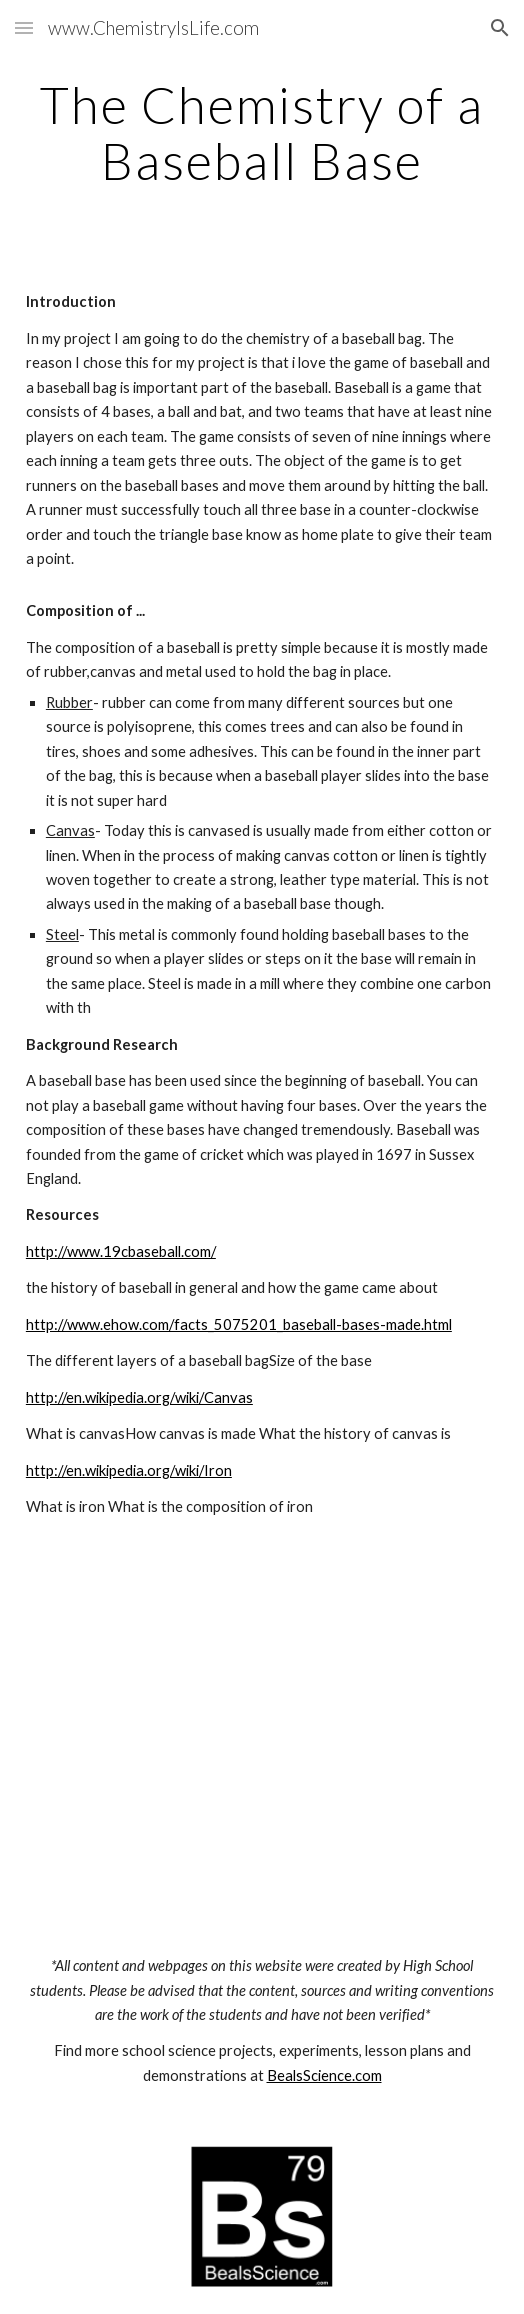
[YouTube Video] (262, 1758)
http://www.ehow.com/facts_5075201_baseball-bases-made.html (239, 1324)
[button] (24, 27)
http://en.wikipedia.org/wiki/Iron (129, 1470)
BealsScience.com (324, 2075)
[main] (262, 132)
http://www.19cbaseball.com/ (121, 1251)
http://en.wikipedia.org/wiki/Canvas (139, 1397)
